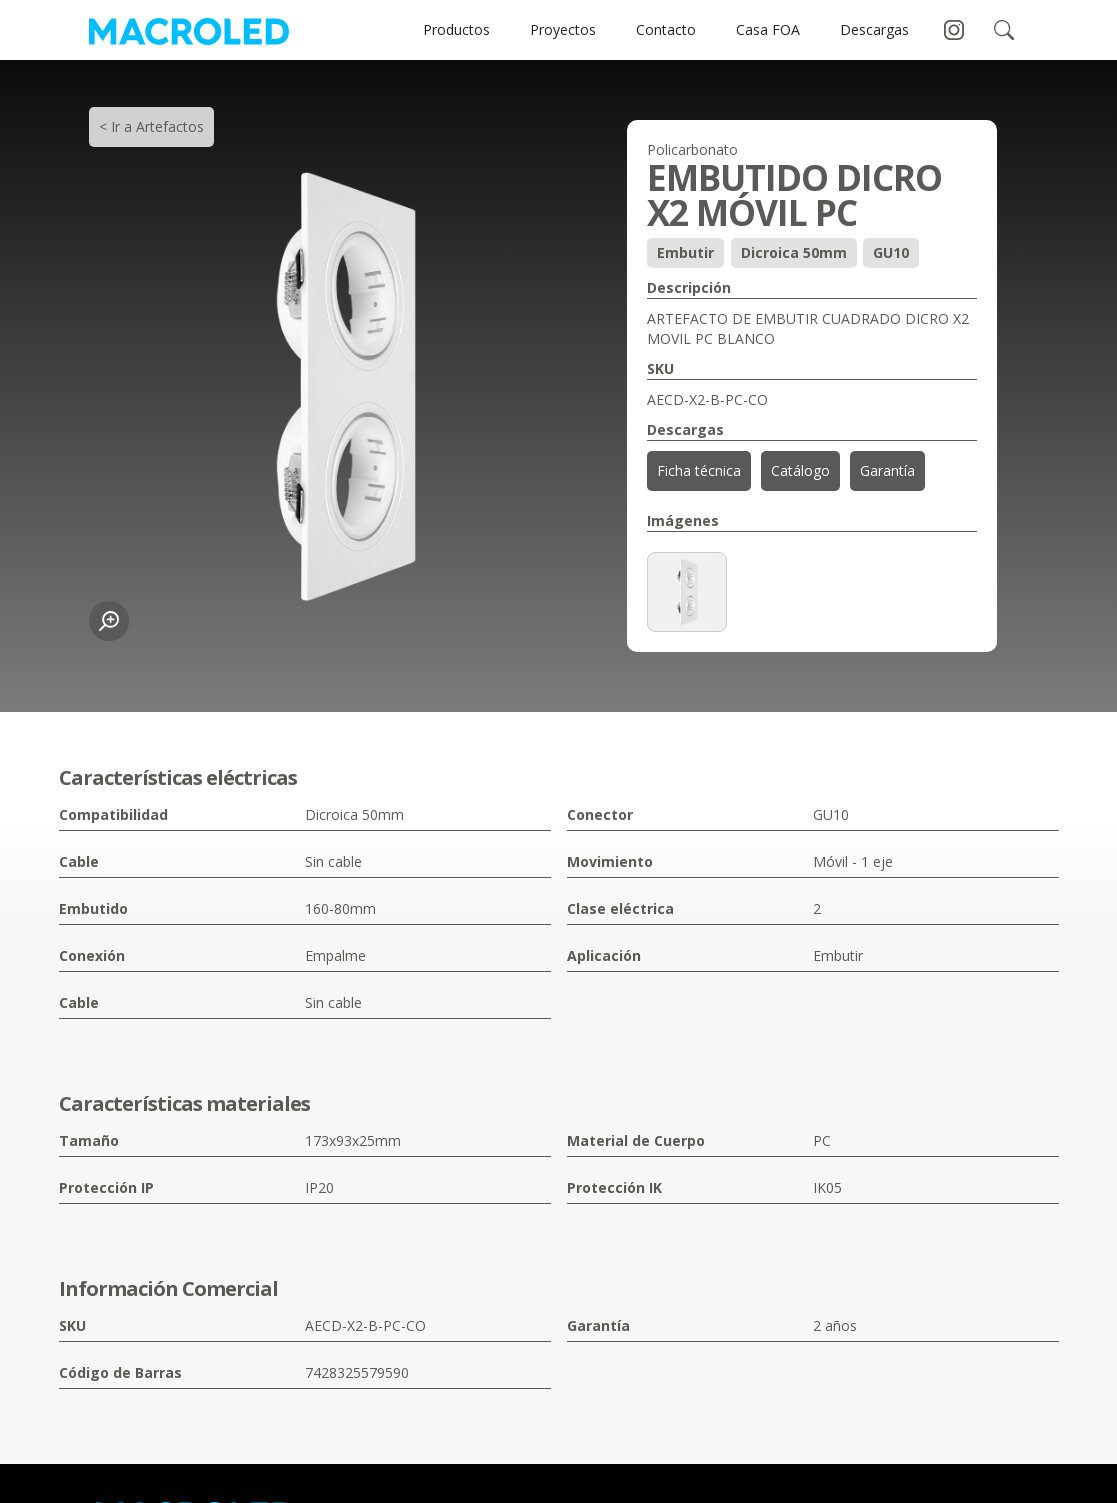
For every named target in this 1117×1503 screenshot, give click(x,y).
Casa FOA (768, 29)
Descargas (874, 29)
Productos (456, 29)
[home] (189, 30)
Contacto (666, 29)
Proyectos (563, 29)
